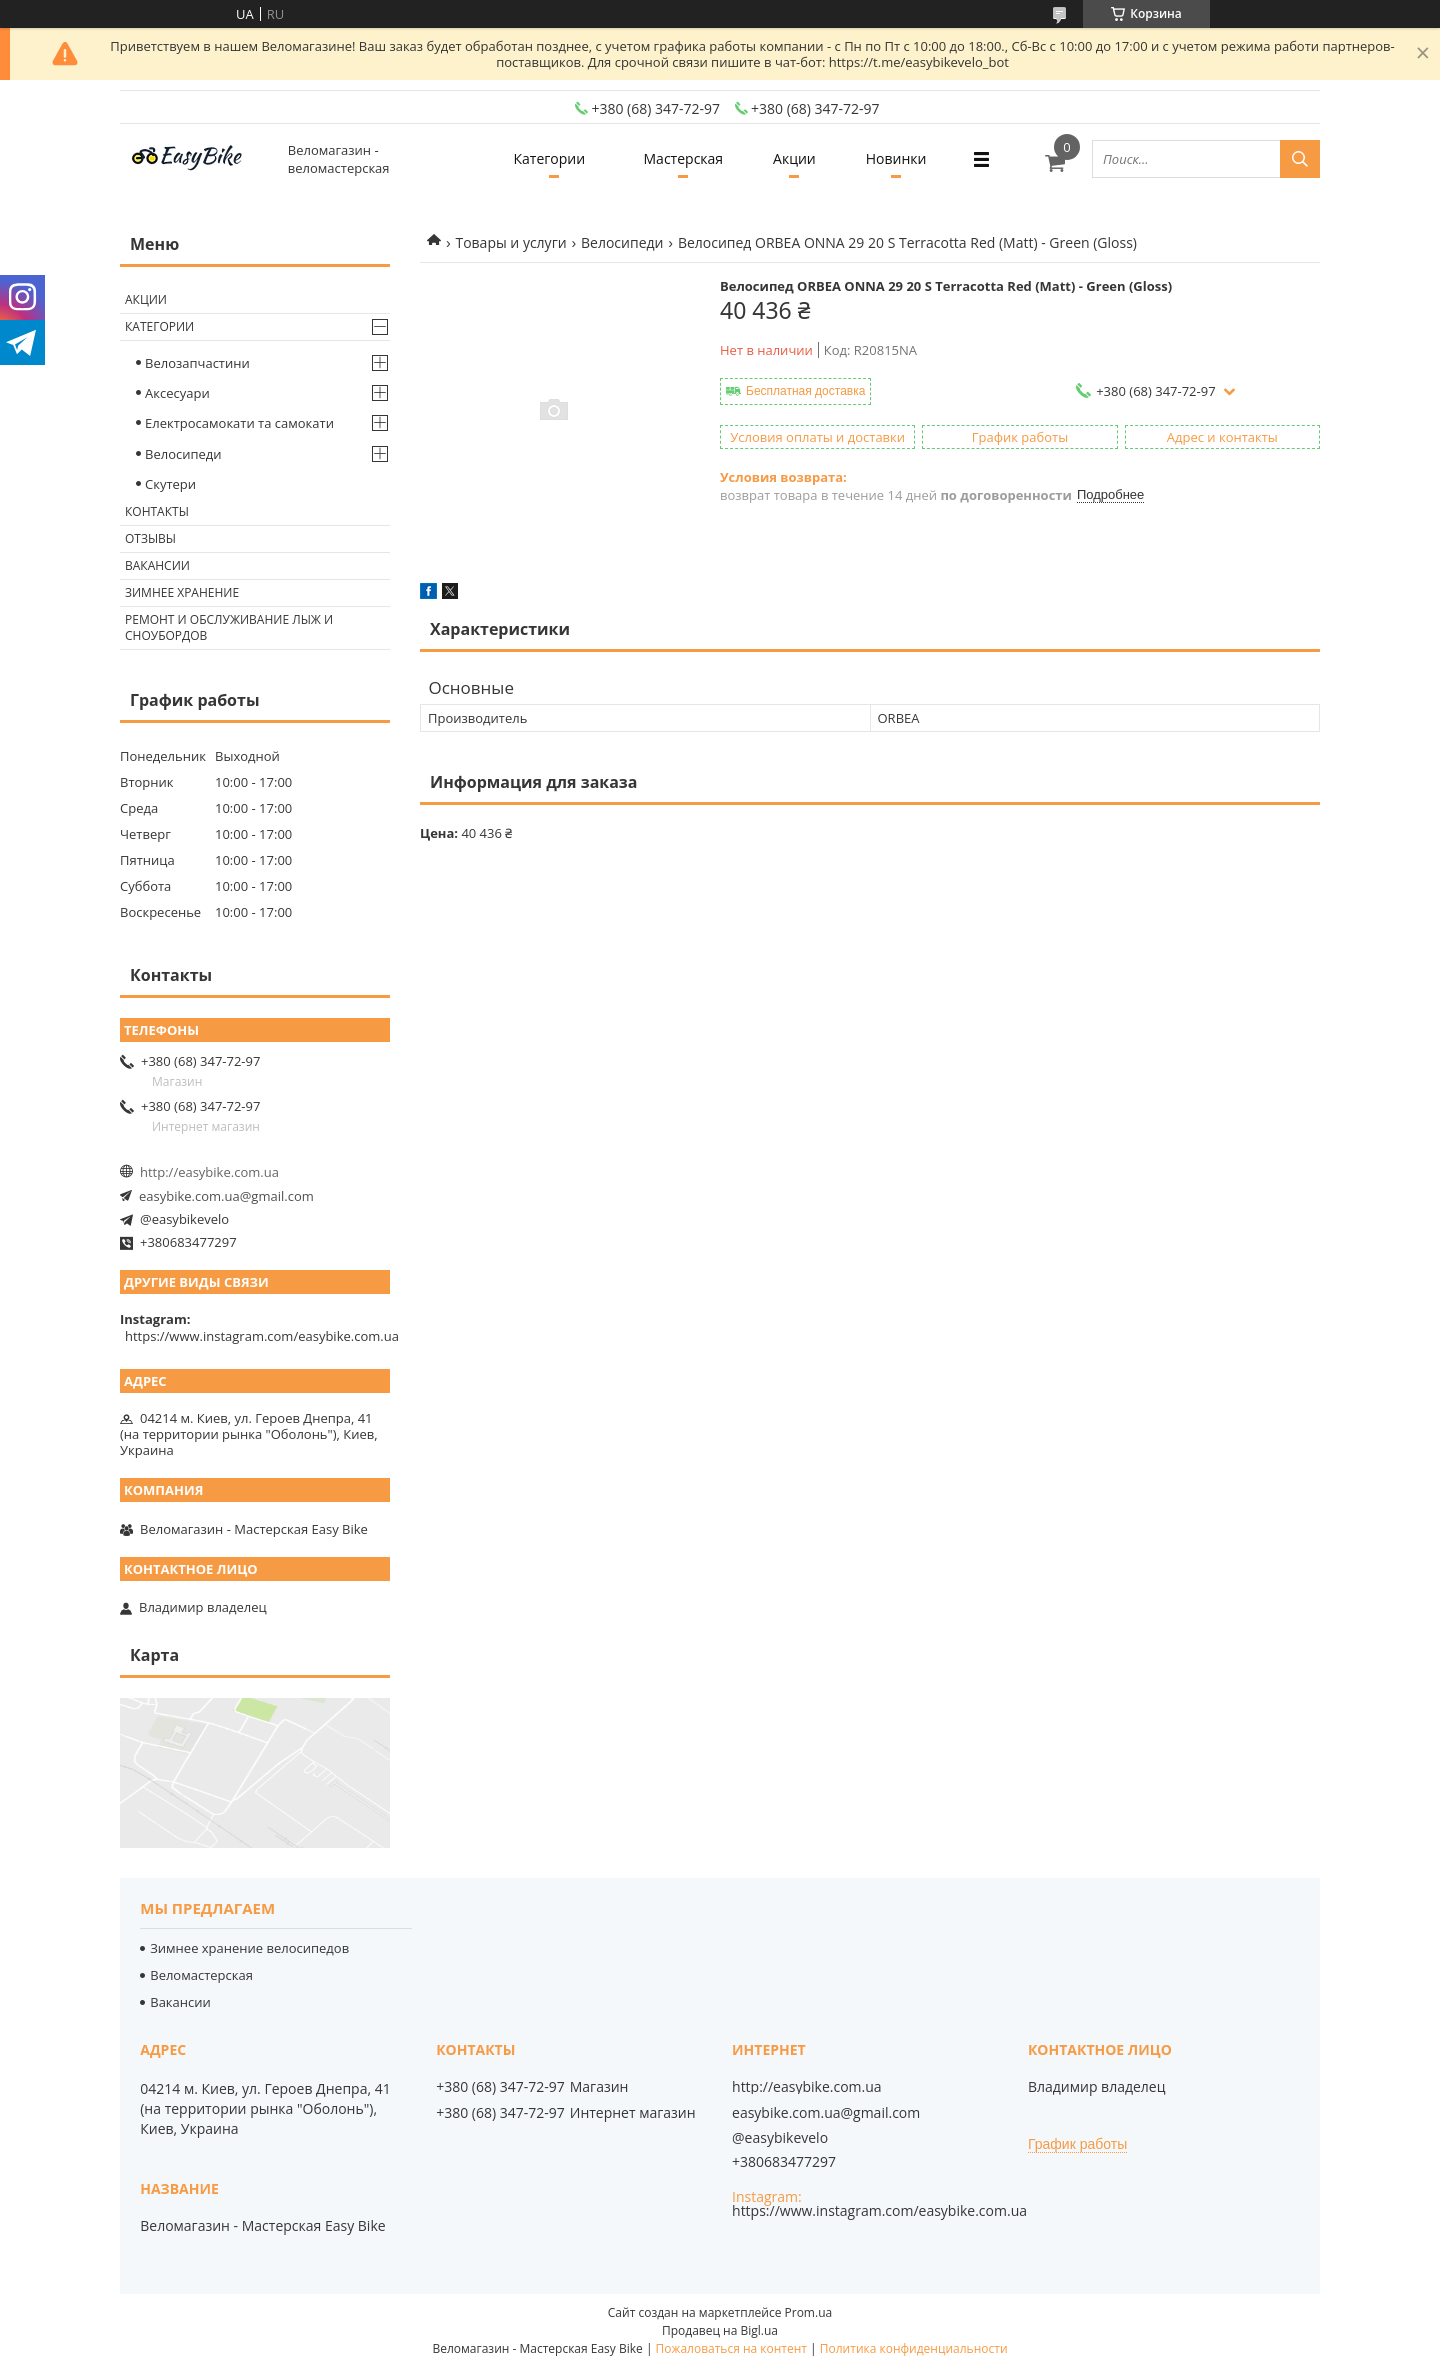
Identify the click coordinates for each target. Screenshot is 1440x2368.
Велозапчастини (197, 363)
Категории (550, 158)
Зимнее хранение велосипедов (249, 1948)
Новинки (896, 158)
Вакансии (157, 565)
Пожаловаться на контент (731, 2348)
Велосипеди (622, 242)
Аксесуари (177, 393)
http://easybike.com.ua (209, 1172)
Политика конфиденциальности (914, 2348)
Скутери (170, 484)
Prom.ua (809, 2312)
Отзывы (150, 538)
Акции (794, 158)
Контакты (157, 511)
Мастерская (684, 158)
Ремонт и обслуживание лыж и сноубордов (229, 627)
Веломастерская (201, 1975)
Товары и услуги (510, 242)
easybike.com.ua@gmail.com (226, 1196)
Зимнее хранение (182, 592)
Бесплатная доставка (805, 391)
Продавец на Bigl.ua (720, 2330)
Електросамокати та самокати (239, 423)
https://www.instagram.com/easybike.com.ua (262, 1336)
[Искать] (1300, 159)
